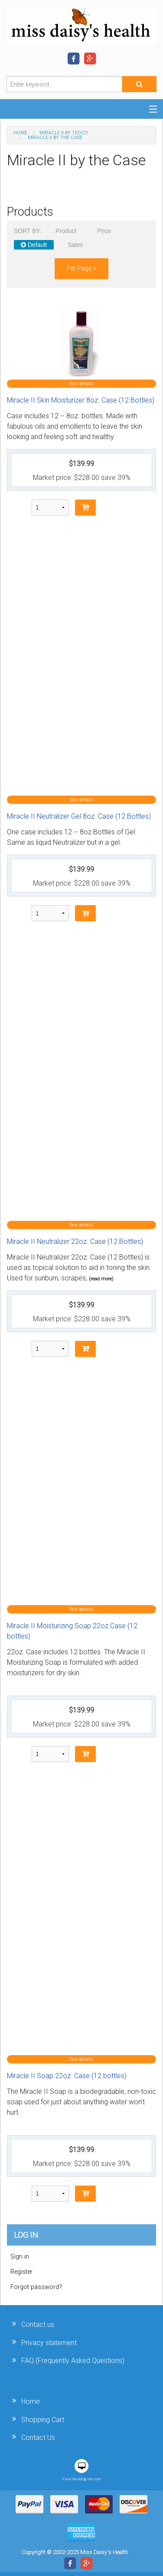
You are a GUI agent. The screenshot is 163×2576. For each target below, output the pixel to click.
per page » (81, 268)
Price (104, 230)
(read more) (101, 1279)
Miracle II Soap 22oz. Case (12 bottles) (67, 2076)
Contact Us (38, 2437)
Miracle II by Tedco (63, 133)
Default (34, 244)
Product (65, 230)
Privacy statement (49, 2343)
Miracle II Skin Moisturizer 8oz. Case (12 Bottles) (80, 400)
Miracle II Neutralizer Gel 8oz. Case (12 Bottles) (79, 816)
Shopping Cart (42, 2420)
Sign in (19, 2256)
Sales (75, 244)
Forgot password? (36, 2287)
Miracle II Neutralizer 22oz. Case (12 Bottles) (75, 1241)
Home (20, 133)
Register (21, 2272)
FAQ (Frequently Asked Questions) (72, 2360)
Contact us (37, 2324)
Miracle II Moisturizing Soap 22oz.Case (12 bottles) (72, 1631)
